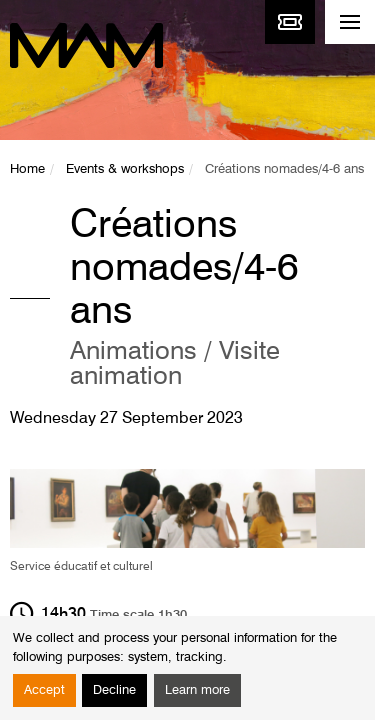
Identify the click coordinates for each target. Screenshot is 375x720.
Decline (114, 690)
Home (27, 169)
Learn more (197, 690)
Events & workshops (125, 169)
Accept (44, 690)
